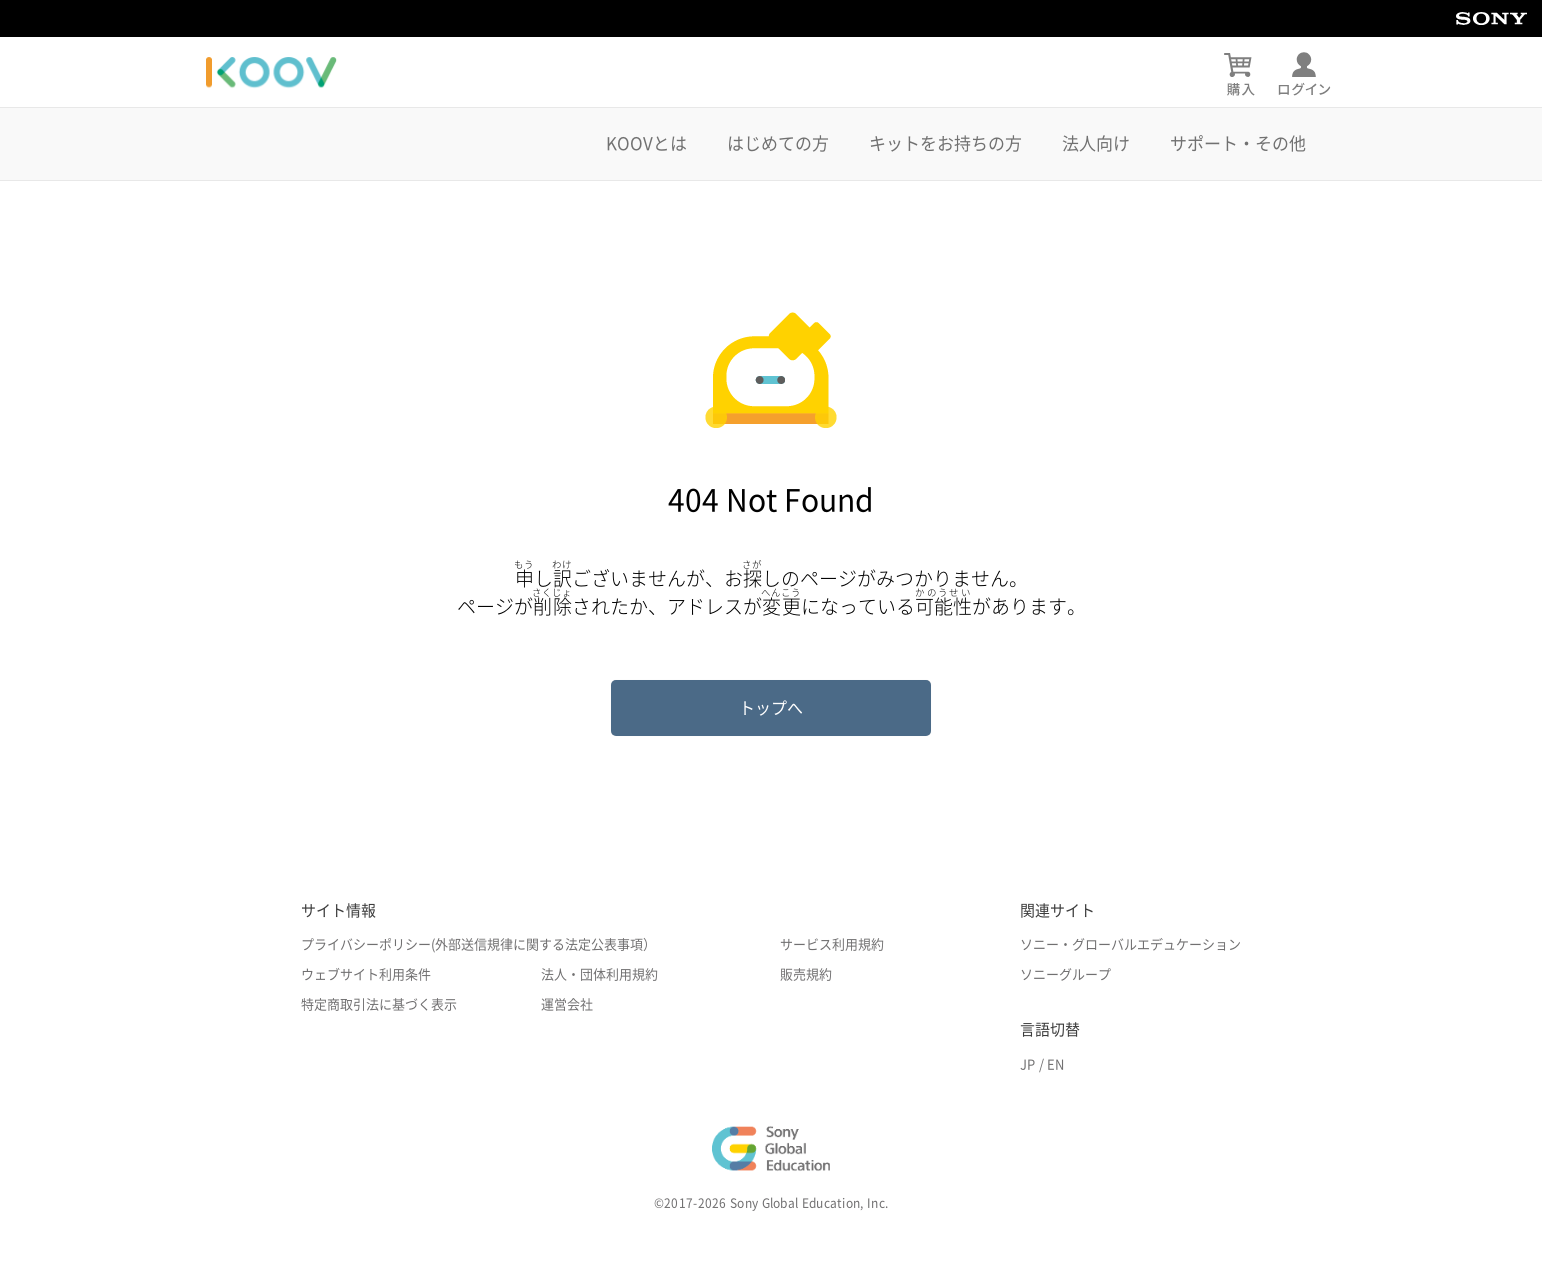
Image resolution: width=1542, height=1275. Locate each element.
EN (1055, 1064)
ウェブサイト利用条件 (366, 974)
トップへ (771, 708)
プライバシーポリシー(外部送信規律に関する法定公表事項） (478, 944)
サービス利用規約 (832, 944)
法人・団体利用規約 (599, 974)
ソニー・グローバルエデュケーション (1130, 944)
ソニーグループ (1065, 974)
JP (1027, 1064)
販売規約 (806, 974)
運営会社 (567, 1004)
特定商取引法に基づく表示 (379, 1004)
